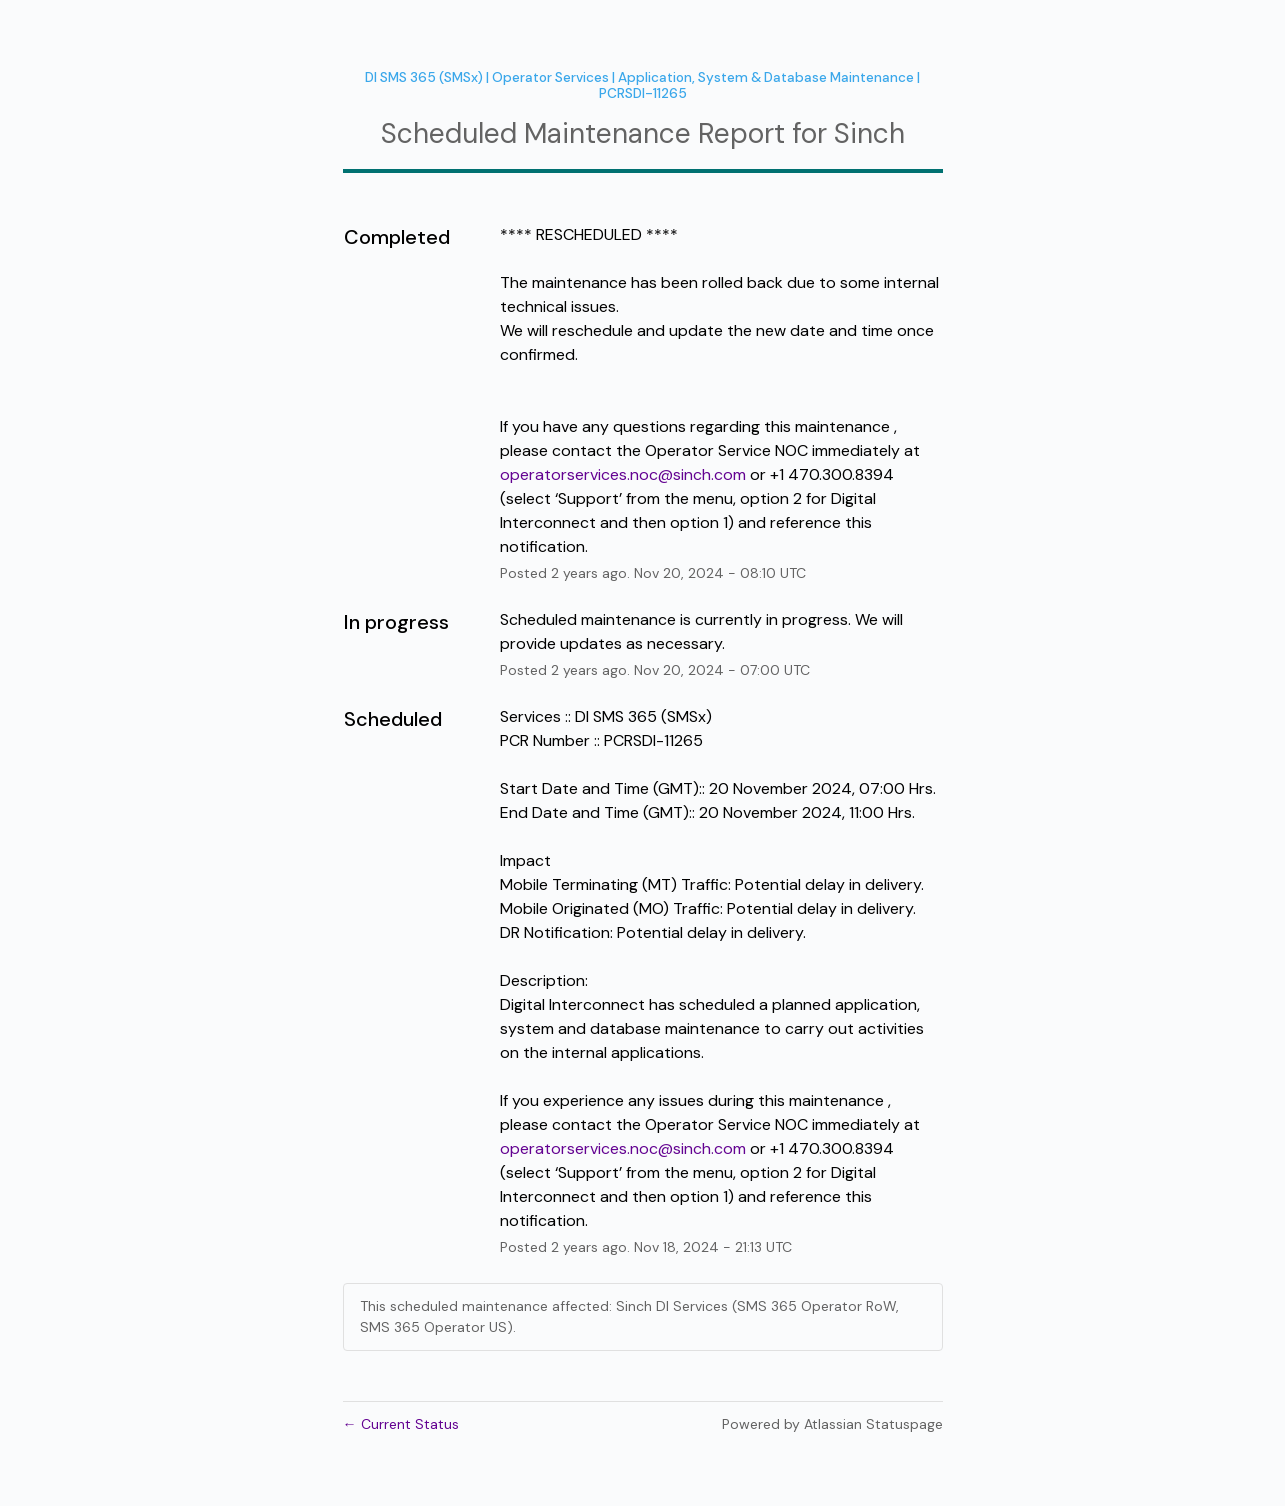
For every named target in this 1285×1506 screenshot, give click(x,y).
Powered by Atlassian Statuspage (832, 1424)
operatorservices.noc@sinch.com (623, 474)
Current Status (401, 1424)
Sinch (869, 133)
